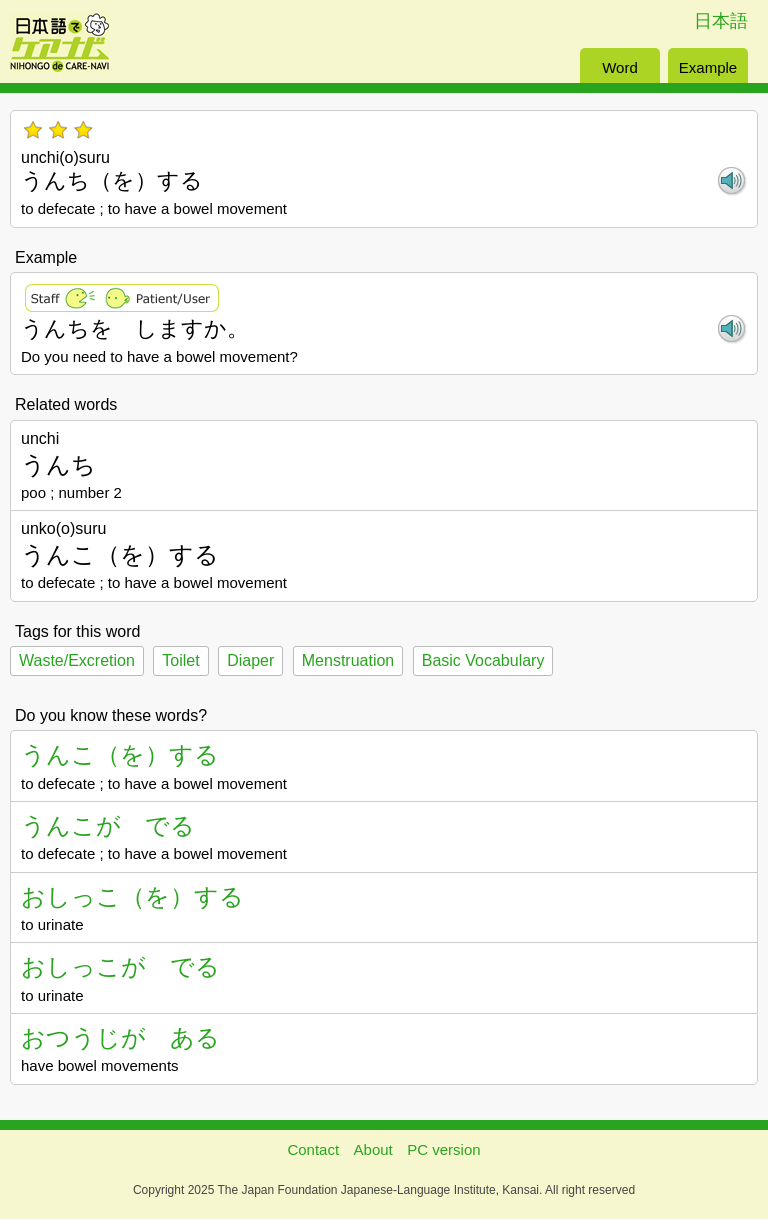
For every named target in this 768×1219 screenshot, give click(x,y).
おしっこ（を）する (132, 896)
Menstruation (348, 660)
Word (620, 67)
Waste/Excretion (77, 660)
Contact (313, 1149)
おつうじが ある (120, 1037)
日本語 (721, 21)
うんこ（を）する (120, 754)
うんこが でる (108, 825)
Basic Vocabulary (483, 660)
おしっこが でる (120, 966)
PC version (443, 1149)
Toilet (180, 660)
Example (708, 67)
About (373, 1149)
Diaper (250, 660)
